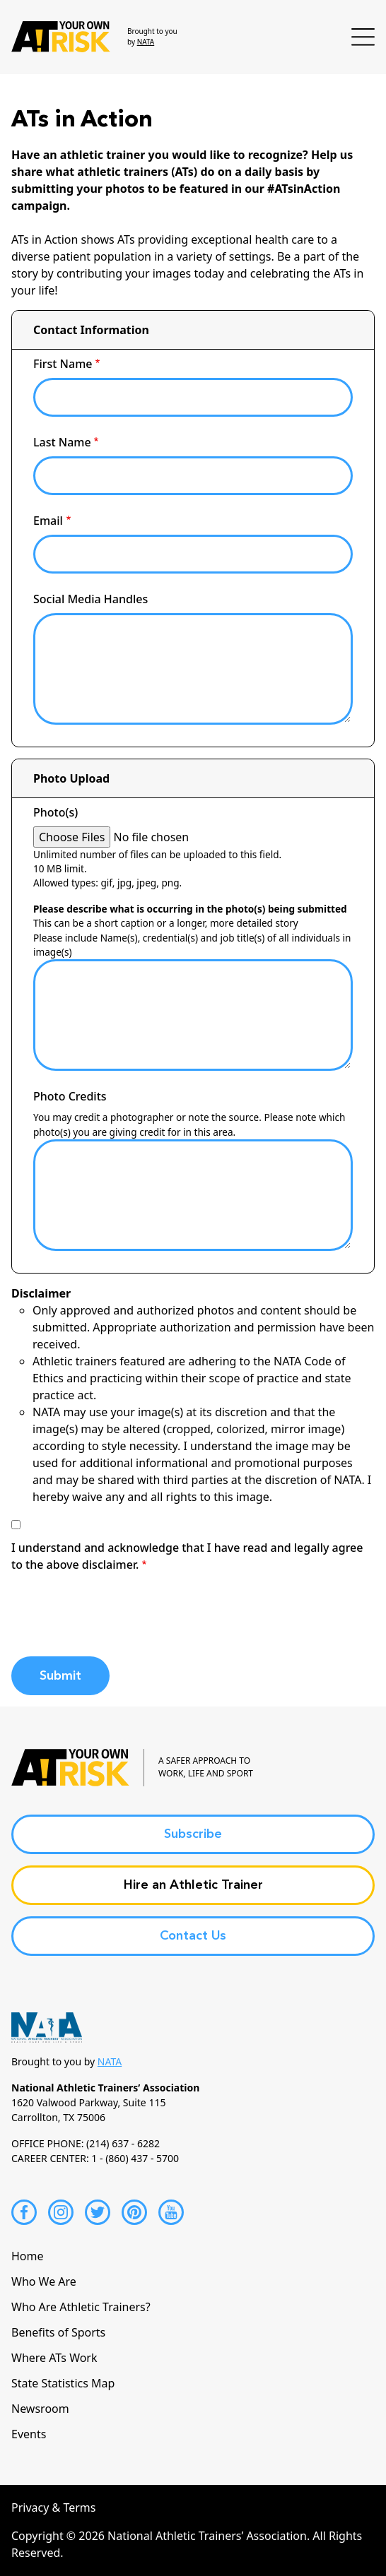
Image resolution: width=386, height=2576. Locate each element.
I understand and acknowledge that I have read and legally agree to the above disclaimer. (187, 1556)
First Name (63, 364)
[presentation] (118, 1617)
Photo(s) (55, 812)
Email (48, 520)
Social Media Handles (90, 599)
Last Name (62, 442)
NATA (146, 42)
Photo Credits (70, 1096)
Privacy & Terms (53, 2507)
